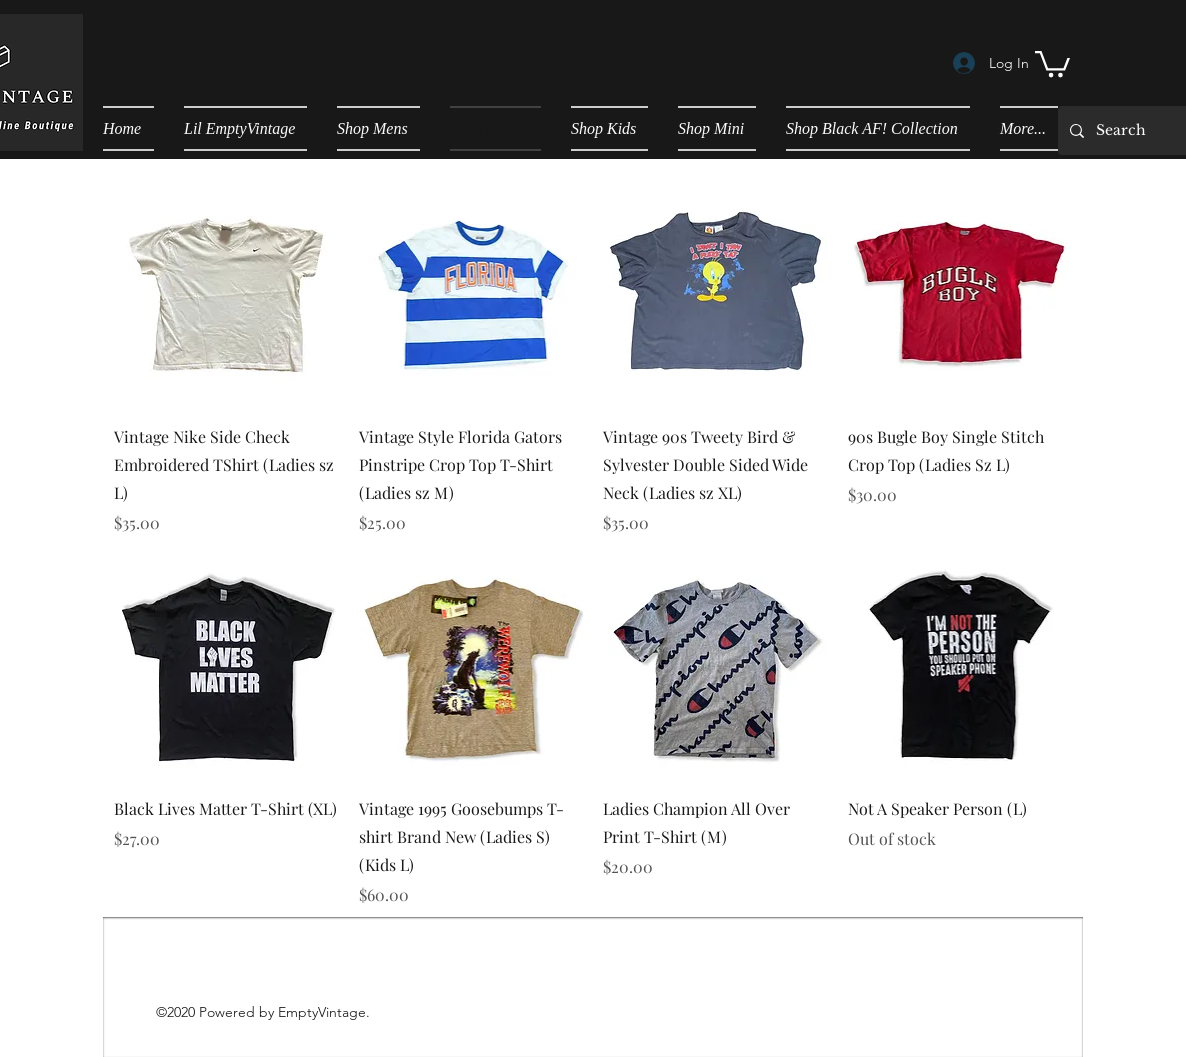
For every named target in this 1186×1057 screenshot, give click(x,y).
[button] (1052, 62)
